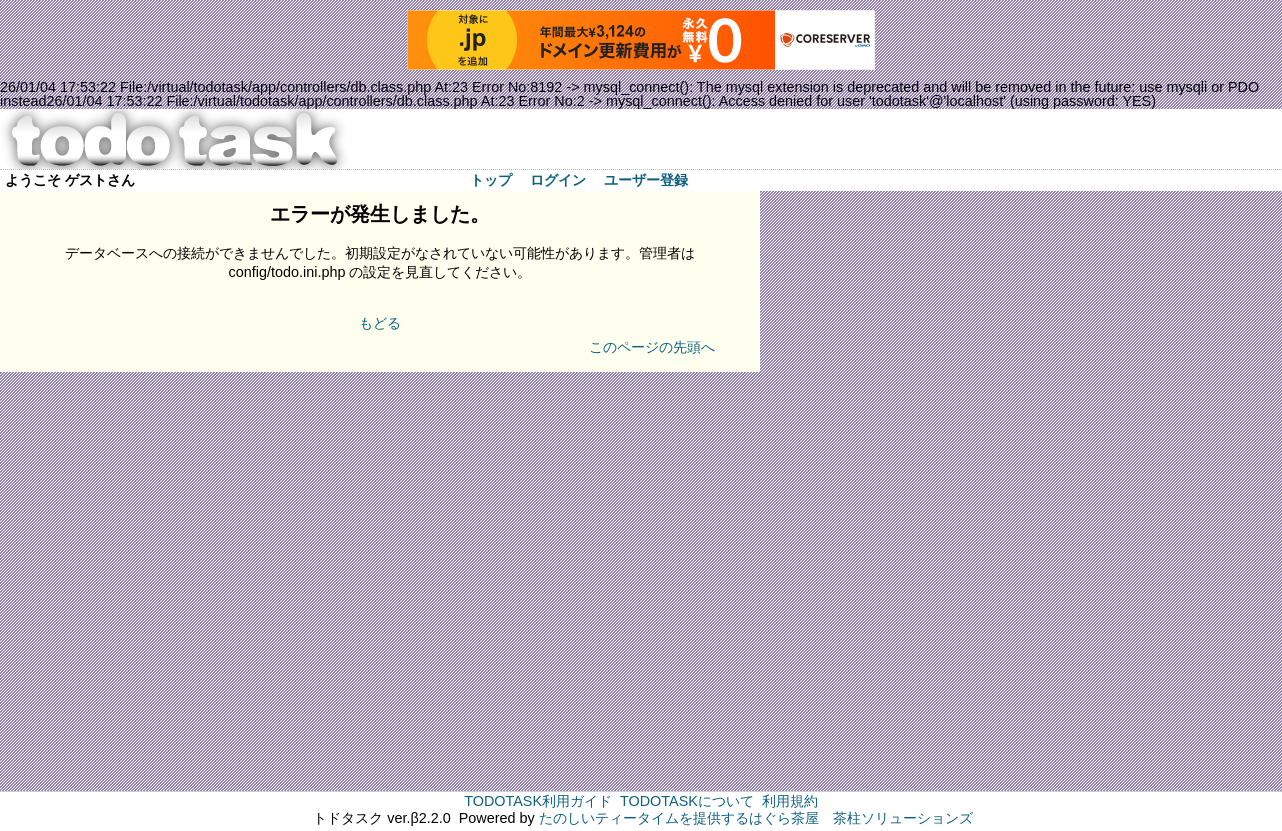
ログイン (558, 180)
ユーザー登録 (646, 180)
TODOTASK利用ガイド (538, 801)
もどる (380, 323)
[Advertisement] (840, 491)
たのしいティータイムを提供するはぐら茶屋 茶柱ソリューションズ (756, 818)
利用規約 (790, 801)
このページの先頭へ (652, 347)
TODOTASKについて (687, 801)
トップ (491, 180)
